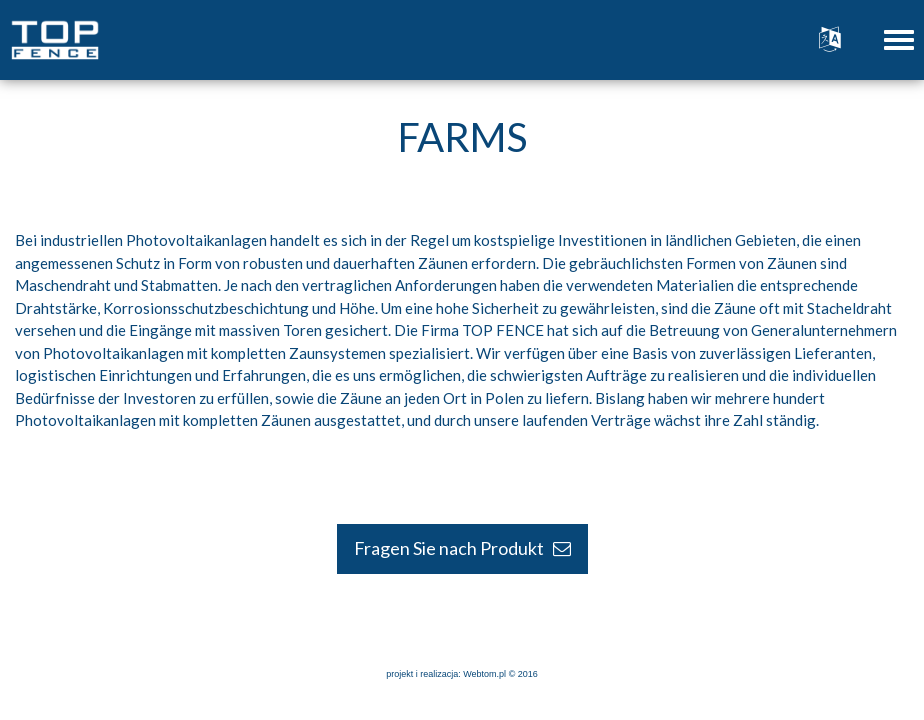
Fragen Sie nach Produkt (462, 548)
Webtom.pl (484, 674)
